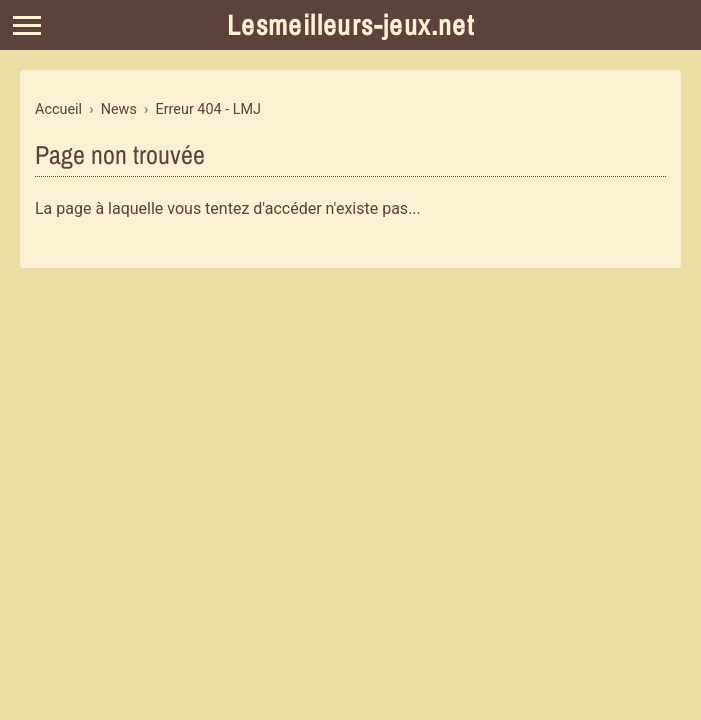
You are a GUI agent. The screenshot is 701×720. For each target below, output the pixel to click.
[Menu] (27, 25)
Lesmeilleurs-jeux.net (350, 25)
